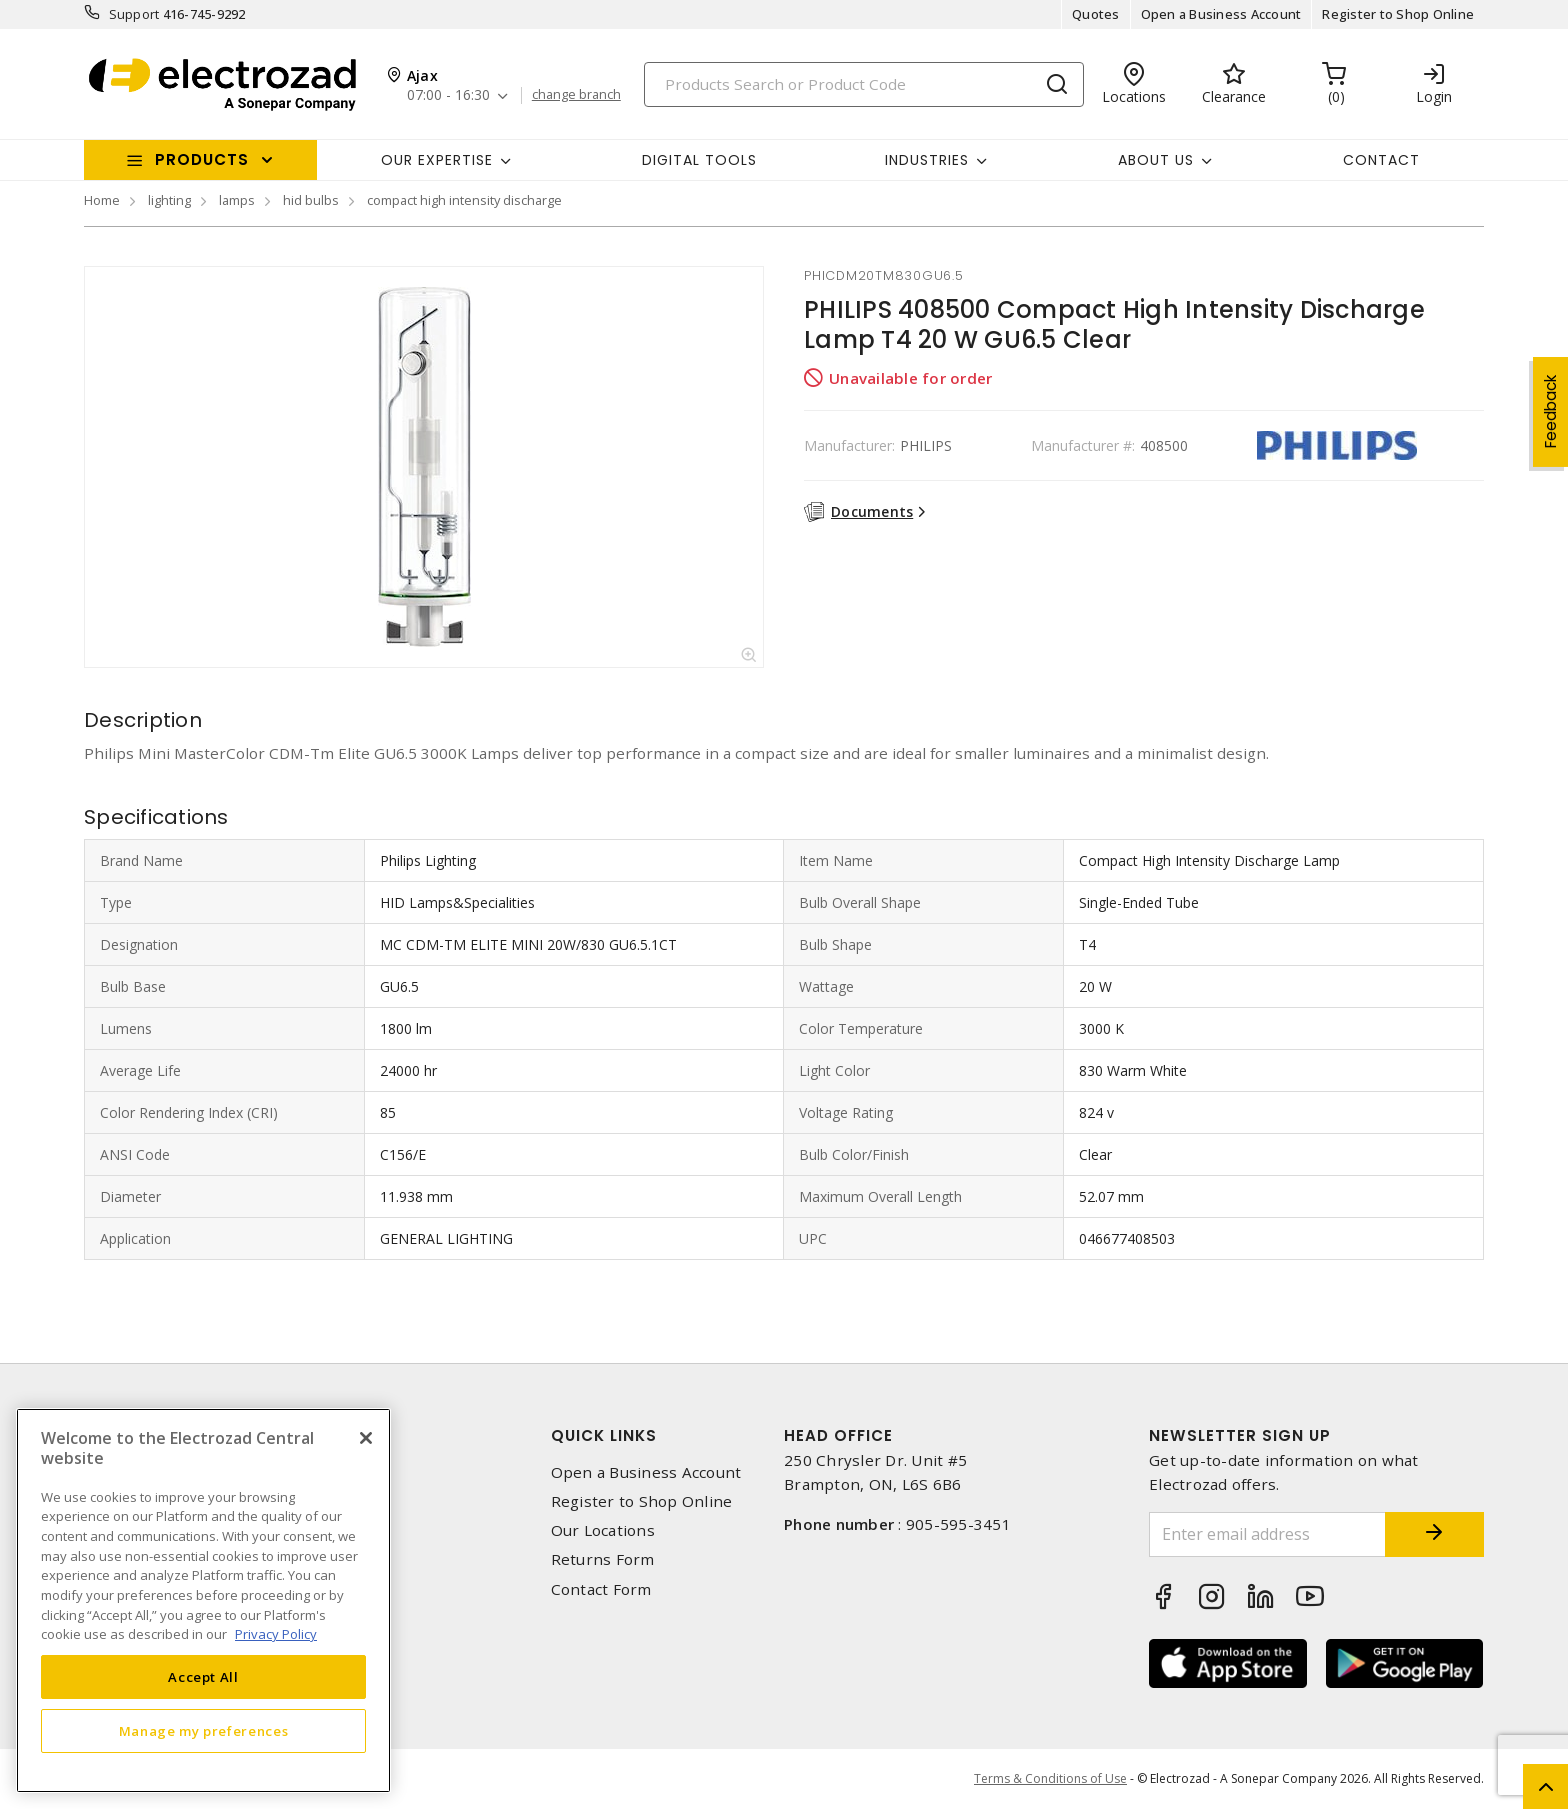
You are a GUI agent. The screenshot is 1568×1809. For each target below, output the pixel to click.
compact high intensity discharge (464, 200)
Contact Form (601, 1589)
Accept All (203, 1677)
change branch (576, 95)
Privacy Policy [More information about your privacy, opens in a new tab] (276, 1634)
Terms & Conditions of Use (1050, 1778)
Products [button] (202, 159)
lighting (169, 200)
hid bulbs (311, 200)
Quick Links (604, 1435)
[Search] (864, 84)
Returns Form (603, 1559)
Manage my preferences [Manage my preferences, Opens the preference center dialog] (204, 1731)
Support (134, 14)
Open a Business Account (1221, 14)
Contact (1381, 160)
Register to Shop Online (1398, 14)
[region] (203, 1600)
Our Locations (603, 1530)
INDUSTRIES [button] (927, 160)
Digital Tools (699, 160)
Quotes (1096, 14)
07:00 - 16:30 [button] (448, 95)
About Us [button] (1156, 160)
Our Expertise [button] (437, 160)
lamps (237, 200)
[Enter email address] (1267, 1534)
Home (102, 200)
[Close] (366, 1438)
